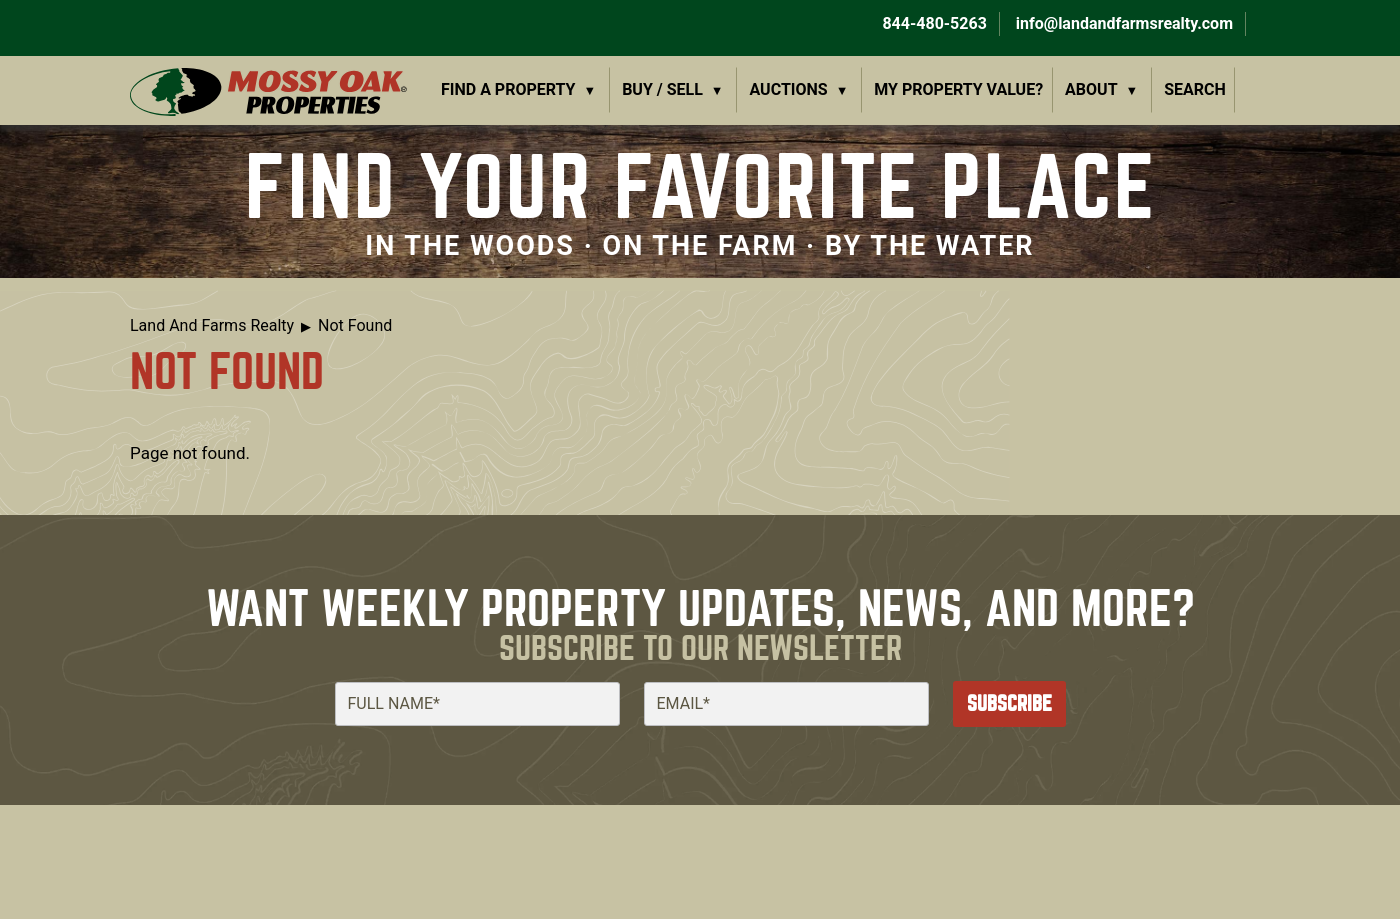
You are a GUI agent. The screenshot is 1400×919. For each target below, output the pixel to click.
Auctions (789, 89)
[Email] (786, 704)
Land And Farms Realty (212, 325)
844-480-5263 (932, 23)
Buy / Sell (662, 89)
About (1091, 89)
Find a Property (508, 89)
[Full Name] (477, 704)
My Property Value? (958, 89)
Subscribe (1009, 703)
